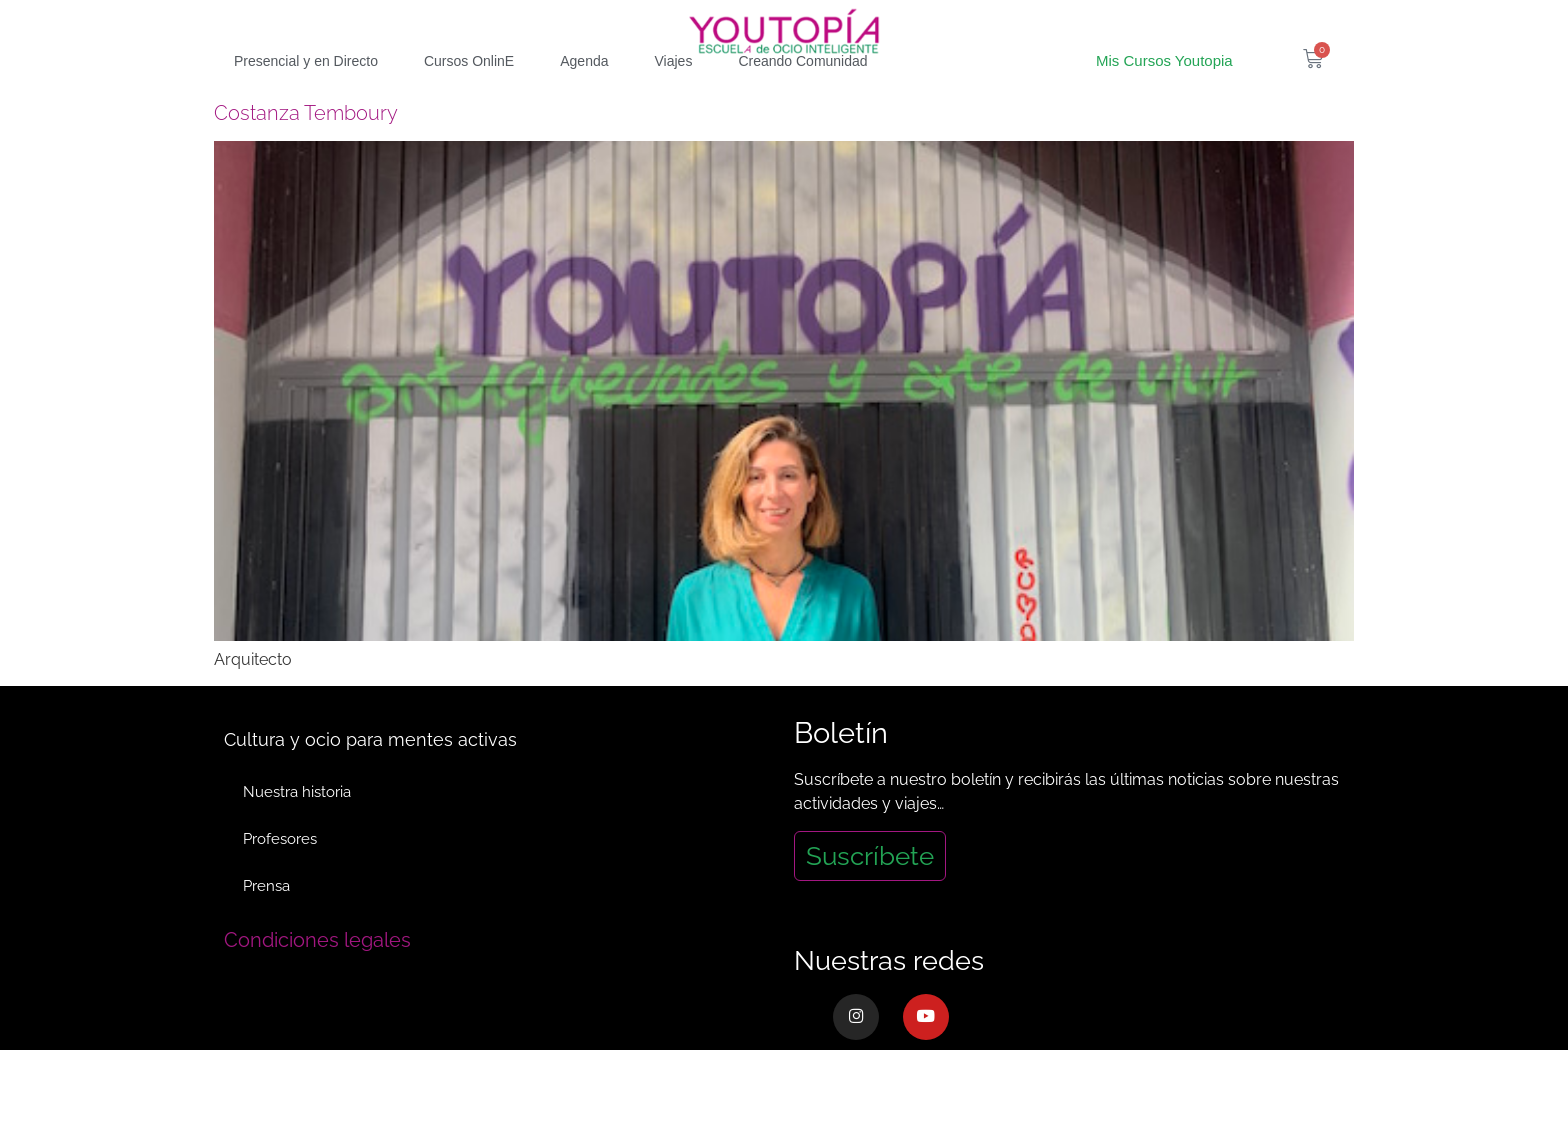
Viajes (674, 97)
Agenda (584, 97)
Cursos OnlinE (469, 97)
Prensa (267, 924)
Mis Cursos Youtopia (1164, 96)
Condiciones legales (317, 978)
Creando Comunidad (802, 97)
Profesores (281, 876)
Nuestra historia (298, 828)
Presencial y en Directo (306, 97)
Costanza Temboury (306, 149)
